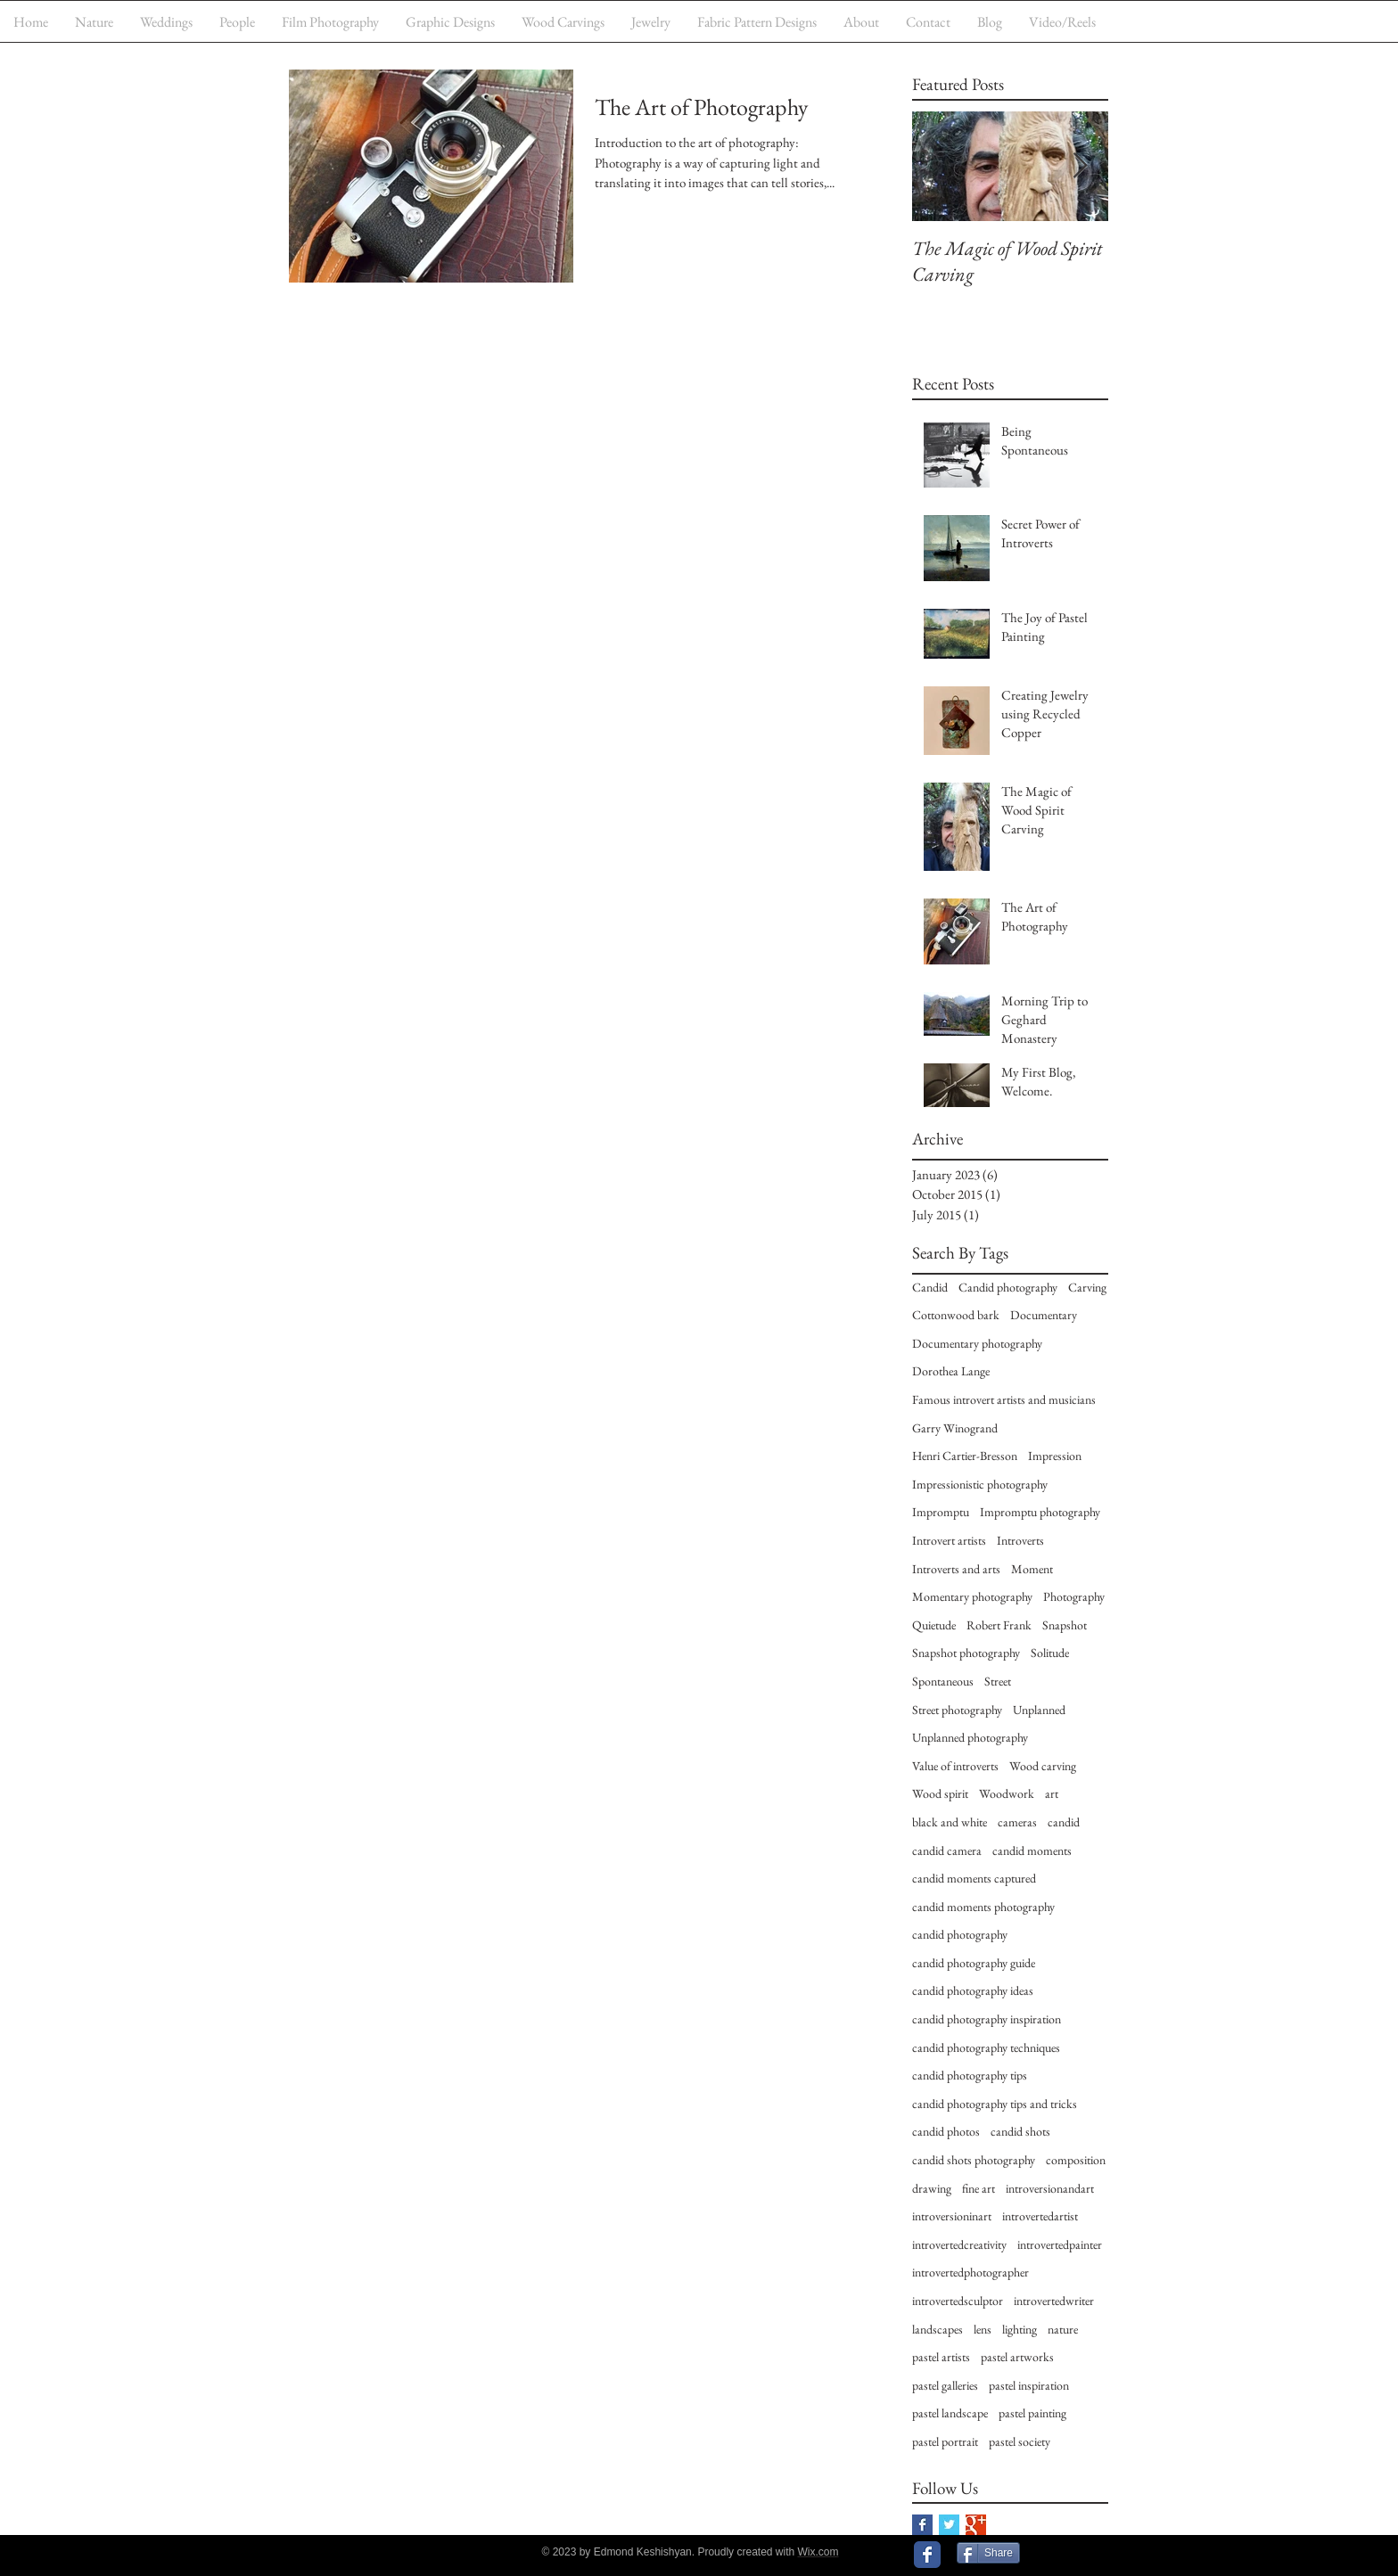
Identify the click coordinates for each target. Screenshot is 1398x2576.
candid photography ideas (972, 1990)
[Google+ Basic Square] (976, 2524)
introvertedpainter (1059, 2244)
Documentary (1043, 1315)
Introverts (1020, 1540)
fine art (978, 2188)
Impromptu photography (1040, 1512)
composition (1076, 2160)
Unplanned (1039, 1710)
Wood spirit (940, 1793)
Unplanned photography (970, 1737)
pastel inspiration (1029, 2385)
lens (982, 2329)
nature (1063, 2329)
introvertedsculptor (957, 2301)
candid (1064, 1822)
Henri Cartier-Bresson (964, 1456)
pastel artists (941, 2357)
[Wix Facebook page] (927, 2554)
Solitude (1050, 1653)
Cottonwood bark (955, 1315)
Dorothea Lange (951, 1371)
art (1051, 1793)
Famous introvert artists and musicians (1004, 1399)
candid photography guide (973, 1963)
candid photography (959, 1934)
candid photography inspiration (986, 2019)
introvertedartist (1040, 2216)
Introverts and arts (956, 1569)
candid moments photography (983, 1907)
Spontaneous (943, 1681)
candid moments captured (974, 1878)
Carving (1087, 1287)
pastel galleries (945, 2385)
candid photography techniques (986, 2047)
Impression (1054, 1456)
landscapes (937, 2329)
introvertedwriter (1054, 2301)
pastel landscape (950, 2413)
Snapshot (1064, 1625)
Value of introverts (955, 1766)
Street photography (957, 1710)
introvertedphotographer (970, 2272)
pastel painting (1032, 2413)
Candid (930, 1287)
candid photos (946, 2131)
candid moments (1032, 1850)
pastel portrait (945, 2441)
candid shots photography (973, 2160)
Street (997, 1681)
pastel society (1019, 2441)
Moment (1032, 1569)
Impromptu (940, 1512)
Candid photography (1007, 1287)
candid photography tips (969, 2075)
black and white (949, 1822)
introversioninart (951, 2216)
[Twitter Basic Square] (949, 2524)
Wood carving (1042, 1766)
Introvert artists (949, 1540)
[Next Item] (1080, 166)
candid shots (1020, 2131)
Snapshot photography (966, 1653)
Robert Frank (999, 1625)
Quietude (934, 1625)
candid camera (947, 1850)
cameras (1017, 1822)
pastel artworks (1017, 2357)
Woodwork (1006, 1793)
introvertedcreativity (959, 2244)
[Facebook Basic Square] (922, 2524)
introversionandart (1050, 2188)
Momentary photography (972, 1596)
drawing (931, 2188)
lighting (1019, 2329)
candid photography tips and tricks (994, 2104)
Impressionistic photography (980, 1484)
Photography (1074, 1596)
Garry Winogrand (955, 1428)
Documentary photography (977, 1343)
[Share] (988, 2553)
